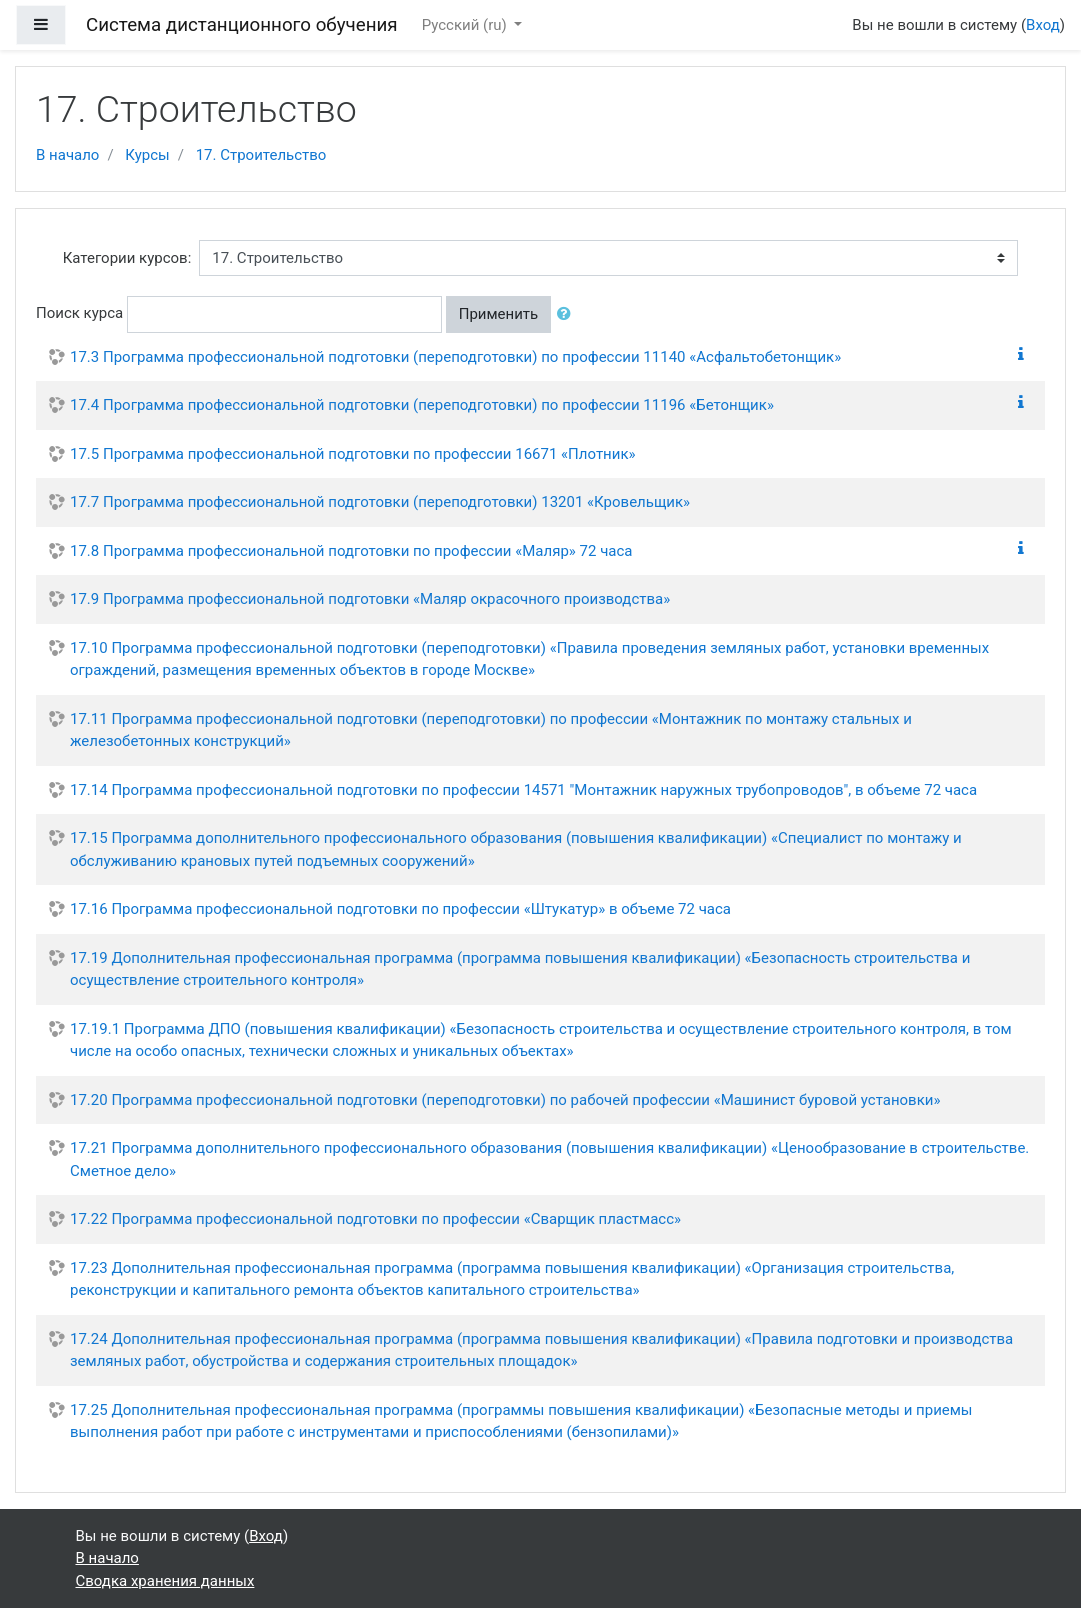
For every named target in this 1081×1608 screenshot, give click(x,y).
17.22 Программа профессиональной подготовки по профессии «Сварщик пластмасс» (375, 1219)
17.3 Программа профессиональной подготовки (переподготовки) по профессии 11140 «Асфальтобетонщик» (455, 357)
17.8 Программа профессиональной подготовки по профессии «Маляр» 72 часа (351, 551)
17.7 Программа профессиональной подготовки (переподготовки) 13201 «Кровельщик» (380, 502)
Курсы (147, 155)
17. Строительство (261, 155)
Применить (499, 314)
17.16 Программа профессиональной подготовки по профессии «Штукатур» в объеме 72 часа (400, 909)
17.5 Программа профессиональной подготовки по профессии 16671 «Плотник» (353, 454)
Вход (1043, 25)
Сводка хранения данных (165, 1581)
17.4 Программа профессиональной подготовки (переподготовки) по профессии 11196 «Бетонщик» (422, 405)
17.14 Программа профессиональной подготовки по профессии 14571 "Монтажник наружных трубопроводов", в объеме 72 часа (523, 790)
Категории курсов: (127, 258)
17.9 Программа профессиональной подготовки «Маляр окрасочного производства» (370, 599)
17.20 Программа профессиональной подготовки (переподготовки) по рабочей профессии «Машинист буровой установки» (505, 1100)
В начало (67, 155)
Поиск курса (79, 313)
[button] (568, 314)
